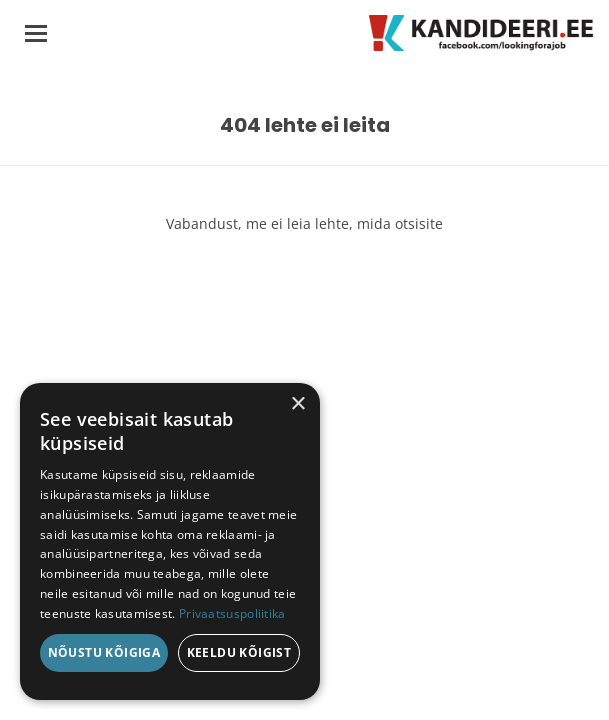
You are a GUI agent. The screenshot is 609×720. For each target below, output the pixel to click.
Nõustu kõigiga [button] (104, 652)
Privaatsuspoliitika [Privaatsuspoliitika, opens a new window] (232, 613)
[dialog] (170, 541)
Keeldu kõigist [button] (239, 652)
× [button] (297, 404)
